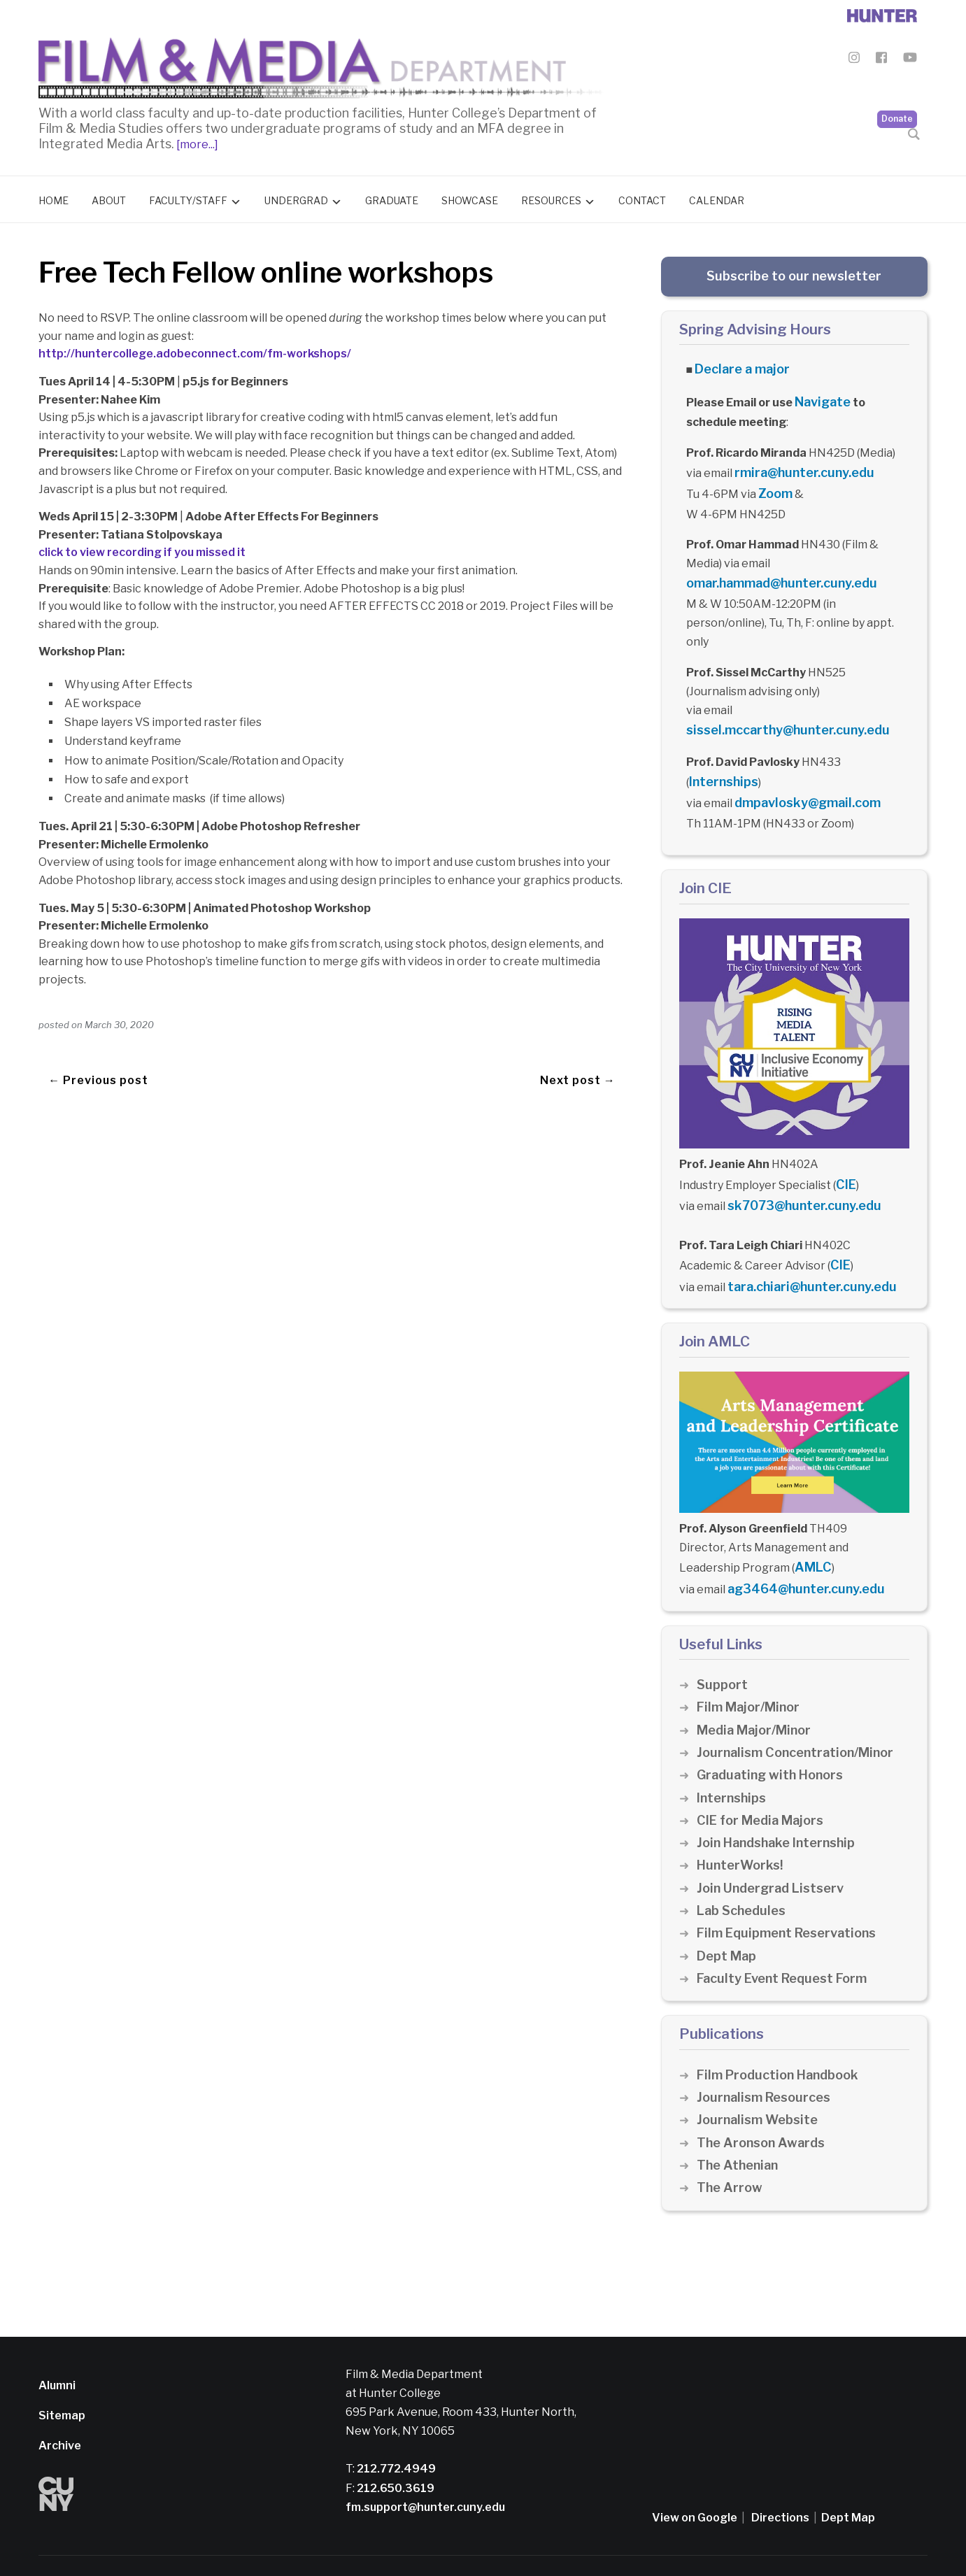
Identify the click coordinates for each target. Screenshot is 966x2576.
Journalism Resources (767, 2059)
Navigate (820, 395)
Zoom (773, 483)
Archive (59, 2407)
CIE (844, 1160)
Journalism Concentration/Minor (801, 1715)
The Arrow (730, 2150)
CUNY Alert (423, 2546)
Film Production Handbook (782, 2036)
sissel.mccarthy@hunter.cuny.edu (778, 714)
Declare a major (738, 365)
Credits (473, 2546)
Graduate (391, 197)
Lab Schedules (743, 1873)
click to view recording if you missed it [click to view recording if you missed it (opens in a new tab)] (142, 549)
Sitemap (61, 2377)
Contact (642, 197)
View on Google (694, 2479)
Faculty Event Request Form (786, 1940)
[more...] (196, 141)
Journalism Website (760, 2082)
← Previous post (98, 1057)
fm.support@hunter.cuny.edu (425, 2468)
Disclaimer (294, 2546)
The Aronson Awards (763, 2104)
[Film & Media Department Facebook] (881, 59)
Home (53, 197)
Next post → (578, 1057)
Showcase (469, 197)
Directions (780, 2479)
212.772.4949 (395, 2431)
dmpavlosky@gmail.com (799, 782)
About (109, 197)
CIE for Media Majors (763, 1782)
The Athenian (740, 2127)
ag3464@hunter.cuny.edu (799, 1552)
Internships (721, 763)
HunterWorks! (742, 1827)
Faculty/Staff (188, 197)
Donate (897, 84)
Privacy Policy (358, 2546)
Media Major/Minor (757, 1692)
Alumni (57, 2347)
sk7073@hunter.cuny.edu (797, 1179)
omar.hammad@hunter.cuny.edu (774, 569)
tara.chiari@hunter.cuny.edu (805, 1255)
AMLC (811, 1533)
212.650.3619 (394, 2449)
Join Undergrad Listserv (774, 1850)
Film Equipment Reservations (791, 1895)
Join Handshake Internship (780, 1805)
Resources (551, 197)
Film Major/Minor (751, 1669)
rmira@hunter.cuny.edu (797, 463)
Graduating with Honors (774, 1737)
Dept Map (727, 1917)
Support (722, 1647)
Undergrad (296, 197)
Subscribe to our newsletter (793, 272)
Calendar (716, 197)
